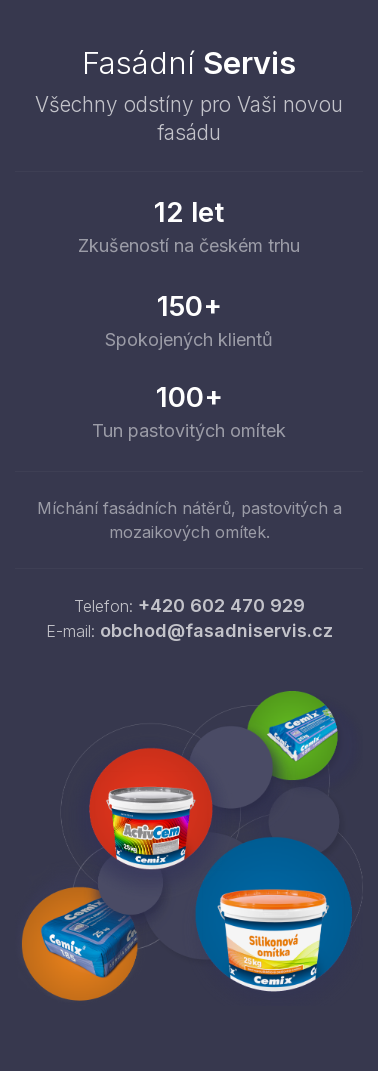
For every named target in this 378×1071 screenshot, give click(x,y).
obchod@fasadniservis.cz (216, 630)
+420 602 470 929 (221, 605)
